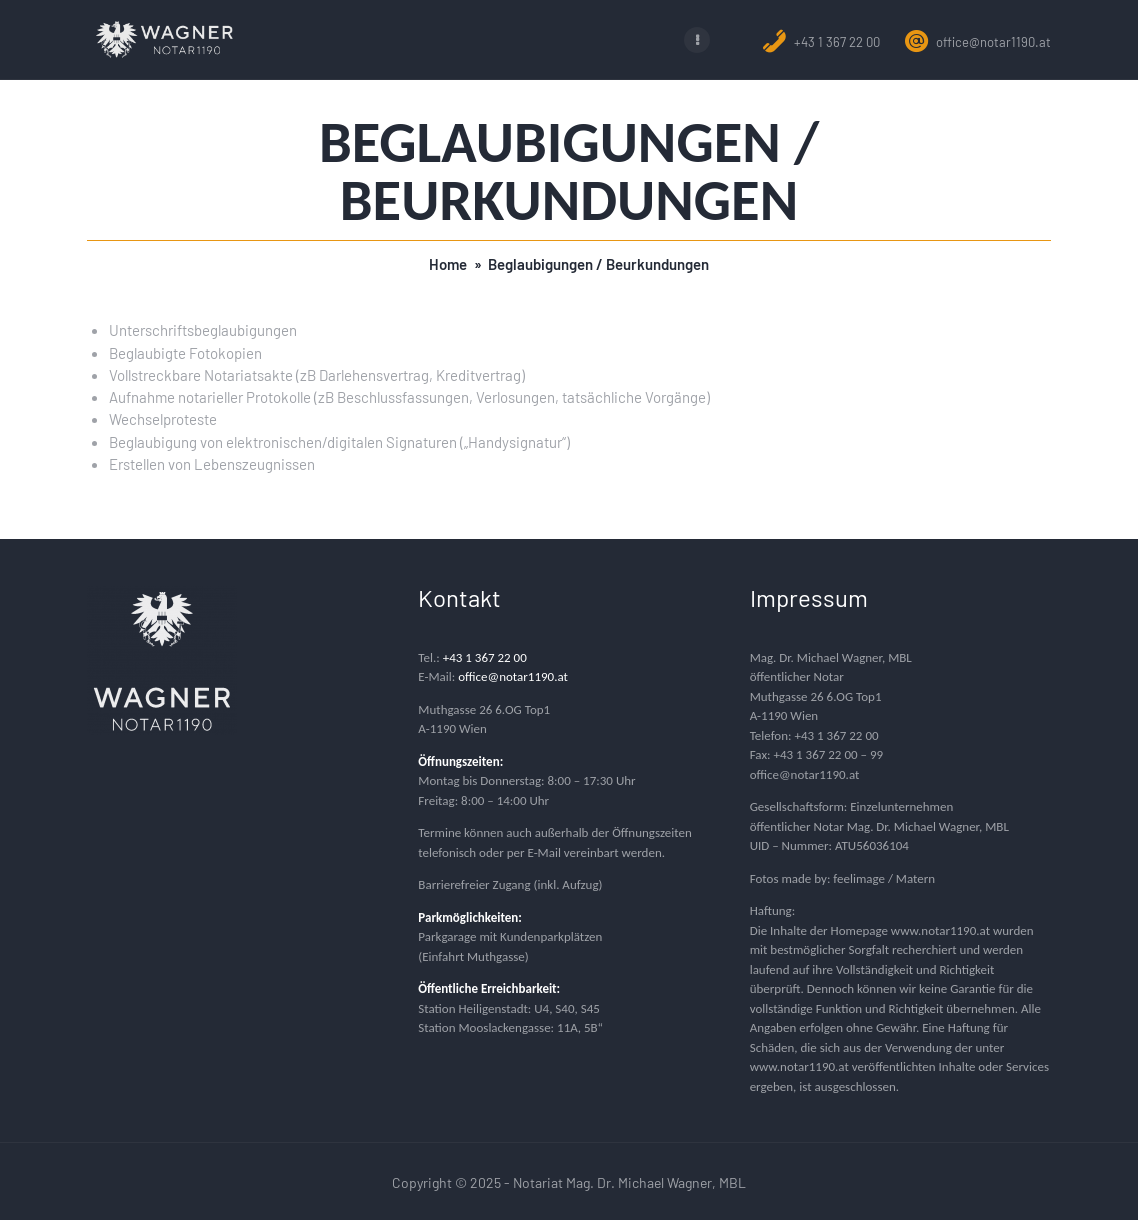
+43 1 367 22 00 (821, 41)
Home (448, 262)
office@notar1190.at (978, 41)
